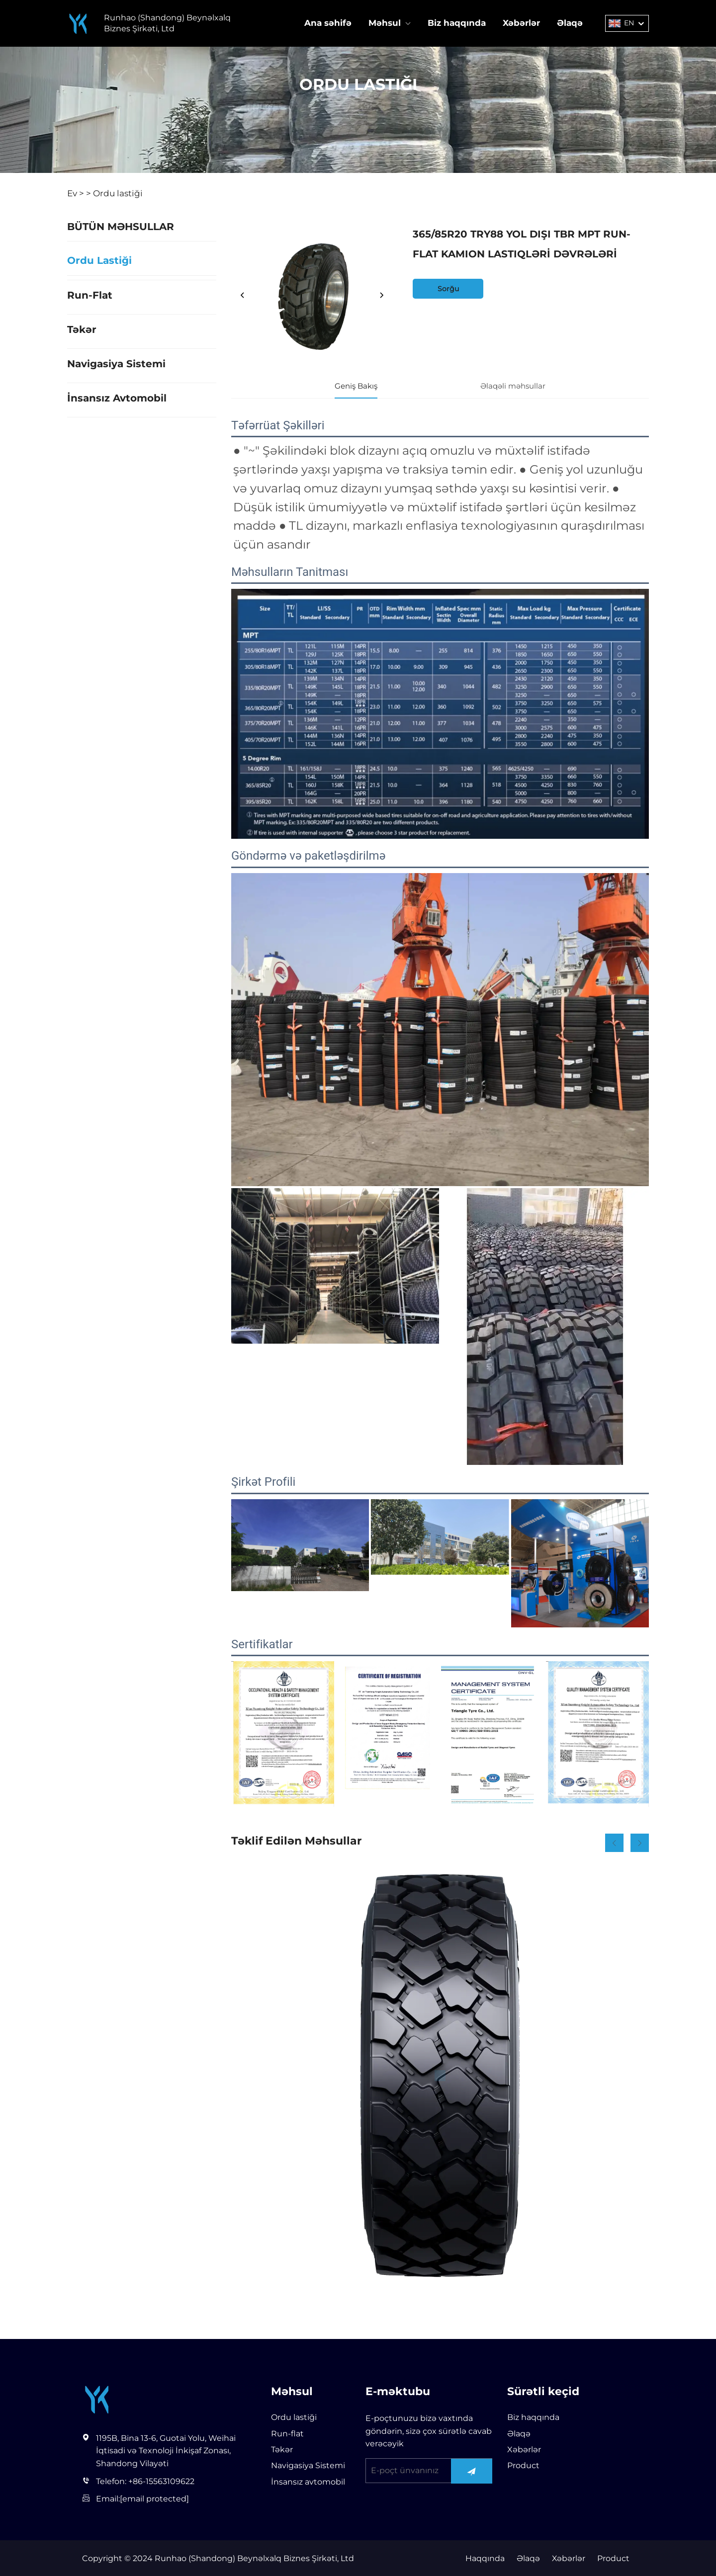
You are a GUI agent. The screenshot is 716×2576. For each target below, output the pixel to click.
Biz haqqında (457, 23)
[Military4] (440, 2075)
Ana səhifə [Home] (328, 23)
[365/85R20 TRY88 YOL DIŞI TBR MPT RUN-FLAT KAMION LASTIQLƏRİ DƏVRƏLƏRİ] (312, 296)
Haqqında (484, 2558)
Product (523, 2465)
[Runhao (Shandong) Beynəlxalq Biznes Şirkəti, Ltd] (78, 23)
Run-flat (89, 295)
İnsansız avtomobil (117, 398)
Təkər (81, 329)
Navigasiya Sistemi (116, 364)
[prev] (243, 296)
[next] (381, 296)
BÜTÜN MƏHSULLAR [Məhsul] (120, 227)
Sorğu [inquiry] (448, 289)
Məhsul (384, 23)
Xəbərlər (521, 23)
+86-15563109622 (161, 2481)
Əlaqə (570, 23)
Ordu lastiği (118, 193)
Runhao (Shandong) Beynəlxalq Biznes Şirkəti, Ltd (167, 23)
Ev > (75, 193)
